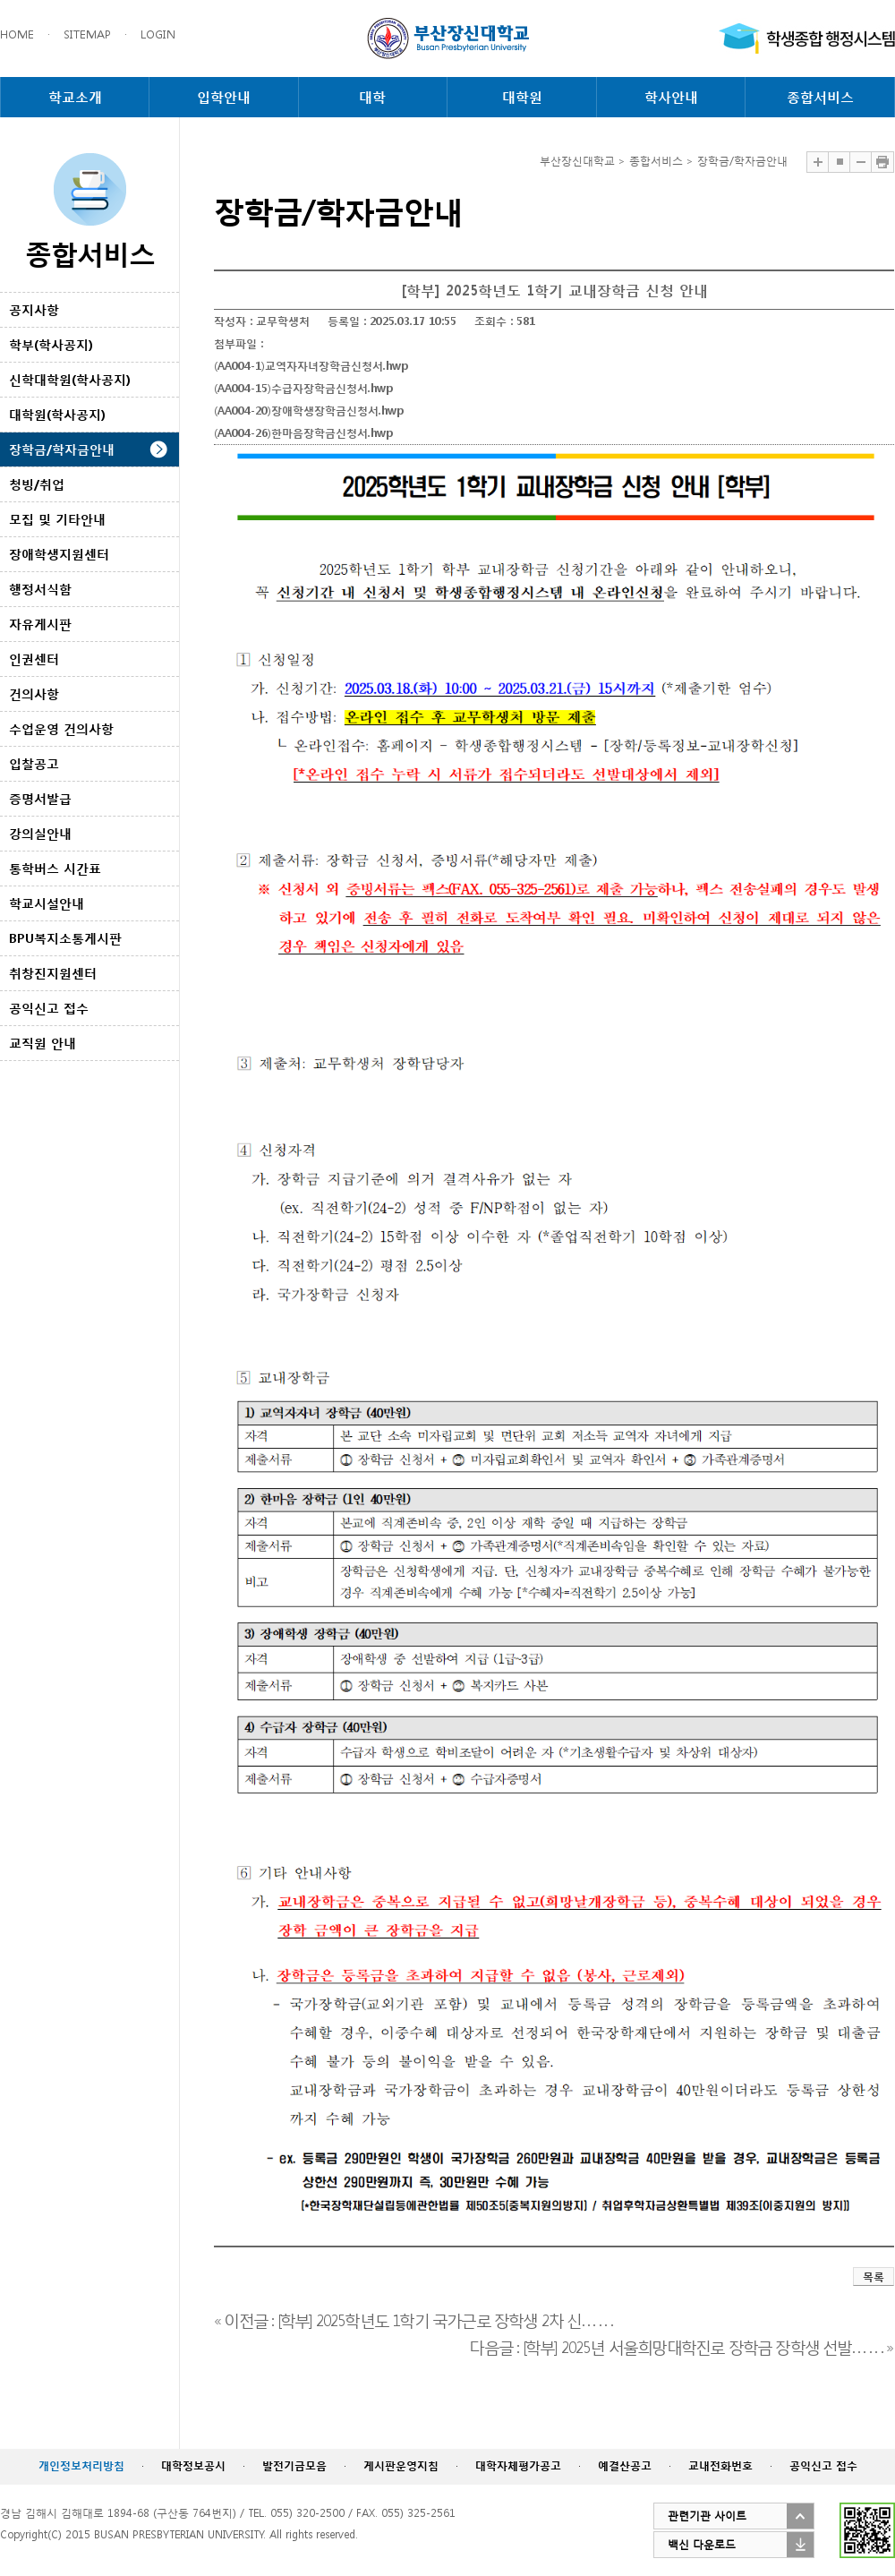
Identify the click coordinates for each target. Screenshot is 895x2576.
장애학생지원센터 (59, 553)
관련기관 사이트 (707, 2515)
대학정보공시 (193, 2465)
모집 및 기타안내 (57, 518)
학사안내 (671, 97)
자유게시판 (40, 623)
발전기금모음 (294, 2465)
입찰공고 (34, 763)
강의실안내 (40, 833)
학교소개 (75, 97)
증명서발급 (40, 798)
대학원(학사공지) (57, 414)
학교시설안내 (46, 902)
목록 (873, 2276)
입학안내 (224, 97)
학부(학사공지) (51, 344)
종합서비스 (820, 97)
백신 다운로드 (702, 2544)
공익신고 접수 (49, 1007)
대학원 (522, 97)
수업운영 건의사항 (61, 728)
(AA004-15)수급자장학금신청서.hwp (303, 388)
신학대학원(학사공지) (70, 379)
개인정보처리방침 (81, 2465)
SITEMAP (87, 34)
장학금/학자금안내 (62, 449)
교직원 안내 (42, 1042)
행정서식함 (40, 588)
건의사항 (34, 693)
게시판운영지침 (401, 2465)
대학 (372, 97)
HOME (17, 34)
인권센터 (34, 658)
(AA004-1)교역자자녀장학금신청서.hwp (311, 365)
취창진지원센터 (53, 972)
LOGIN (158, 34)
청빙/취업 (36, 483)
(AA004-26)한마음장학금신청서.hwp (303, 433)
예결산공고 (625, 2465)
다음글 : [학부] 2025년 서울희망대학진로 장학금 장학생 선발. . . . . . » (680, 2345)
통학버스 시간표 (55, 868)
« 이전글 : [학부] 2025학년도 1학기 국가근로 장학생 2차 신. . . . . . (413, 2318)
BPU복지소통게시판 (65, 937)
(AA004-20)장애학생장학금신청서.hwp (309, 410)
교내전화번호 (720, 2465)
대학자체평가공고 (518, 2465)
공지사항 (34, 309)
